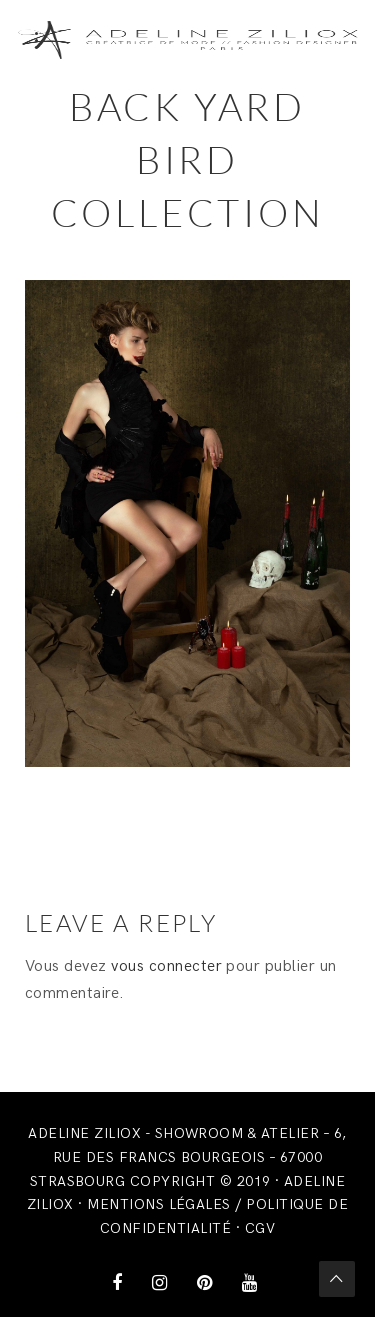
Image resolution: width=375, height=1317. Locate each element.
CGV (260, 1228)
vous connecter (166, 966)
